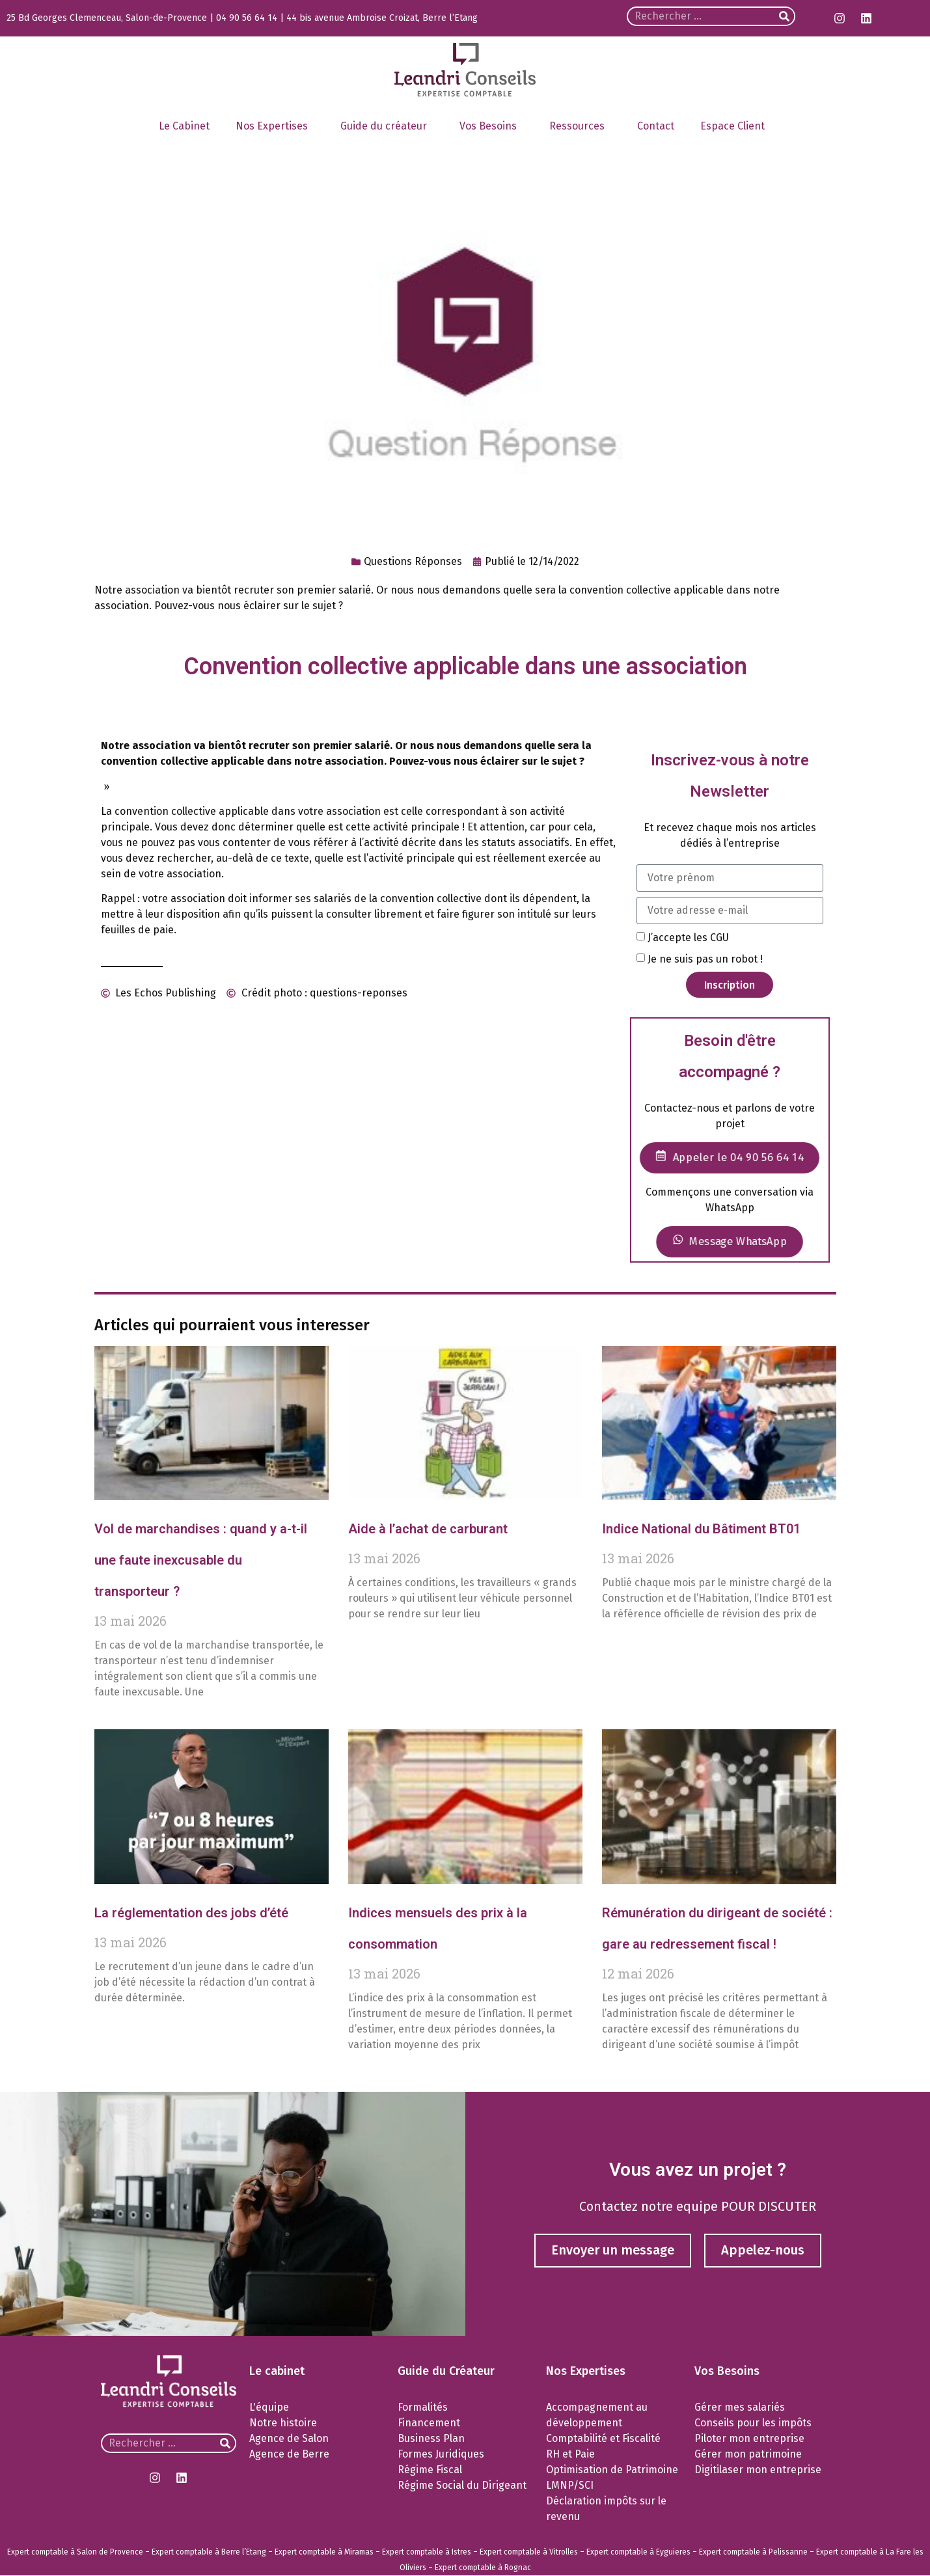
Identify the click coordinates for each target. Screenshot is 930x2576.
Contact (655, 126)
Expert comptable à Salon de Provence (75, 2552)
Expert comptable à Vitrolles (529, 2552)
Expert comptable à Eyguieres (638, 2552)
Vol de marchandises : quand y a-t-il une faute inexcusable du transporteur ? (200, 1560)
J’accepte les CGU (688, 937)
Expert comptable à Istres (426, 2552)
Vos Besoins (491, 126)
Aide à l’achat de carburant (428, 1529)
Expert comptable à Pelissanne (753, 2552)
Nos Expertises (275, 126)
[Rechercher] (784, 16)
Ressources (580, 126)
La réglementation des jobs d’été (191, 1913)
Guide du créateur (386, 126)
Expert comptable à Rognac (483, 2568)
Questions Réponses (413, 561)
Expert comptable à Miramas (324, 2552)
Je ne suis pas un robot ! (705, 959)
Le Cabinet (184, 126)
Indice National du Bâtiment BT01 (701, 1529)
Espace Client (735, 126)
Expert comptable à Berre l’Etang (209, 2552)
